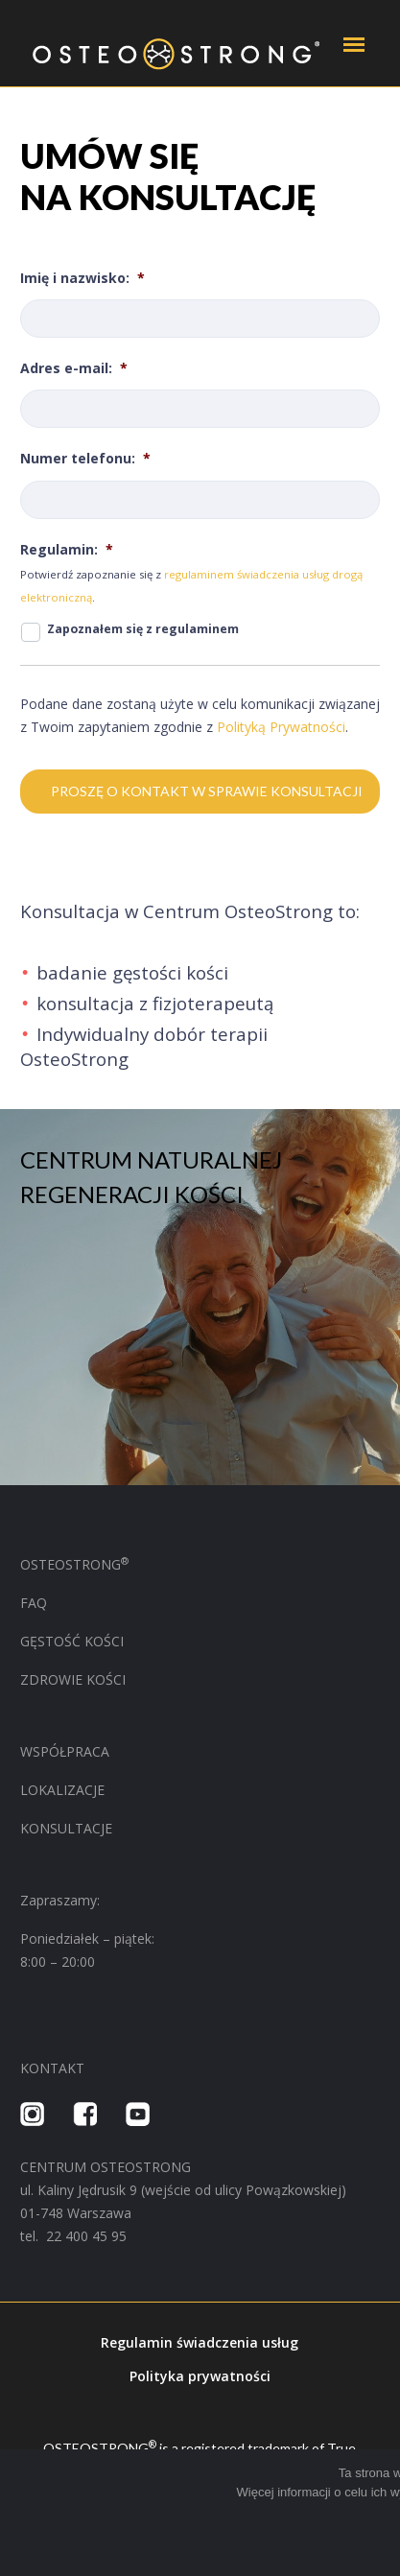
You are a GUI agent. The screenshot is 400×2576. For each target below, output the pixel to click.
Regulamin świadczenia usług (199, 2342)
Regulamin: (66, 549)
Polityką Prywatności (281, 727)
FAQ (33, 1603)
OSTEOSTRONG (74, 1564)
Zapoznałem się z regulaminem (143, 629)
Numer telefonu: (85, 458)
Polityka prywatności (200, 2376)
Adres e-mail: (74, 368)
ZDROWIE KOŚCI (73, 1679)
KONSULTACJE (66, 1828)
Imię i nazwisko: (82, 278)
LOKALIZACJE (62, 1790)
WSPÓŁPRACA (66, 1751)
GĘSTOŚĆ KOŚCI (72, 1641)
